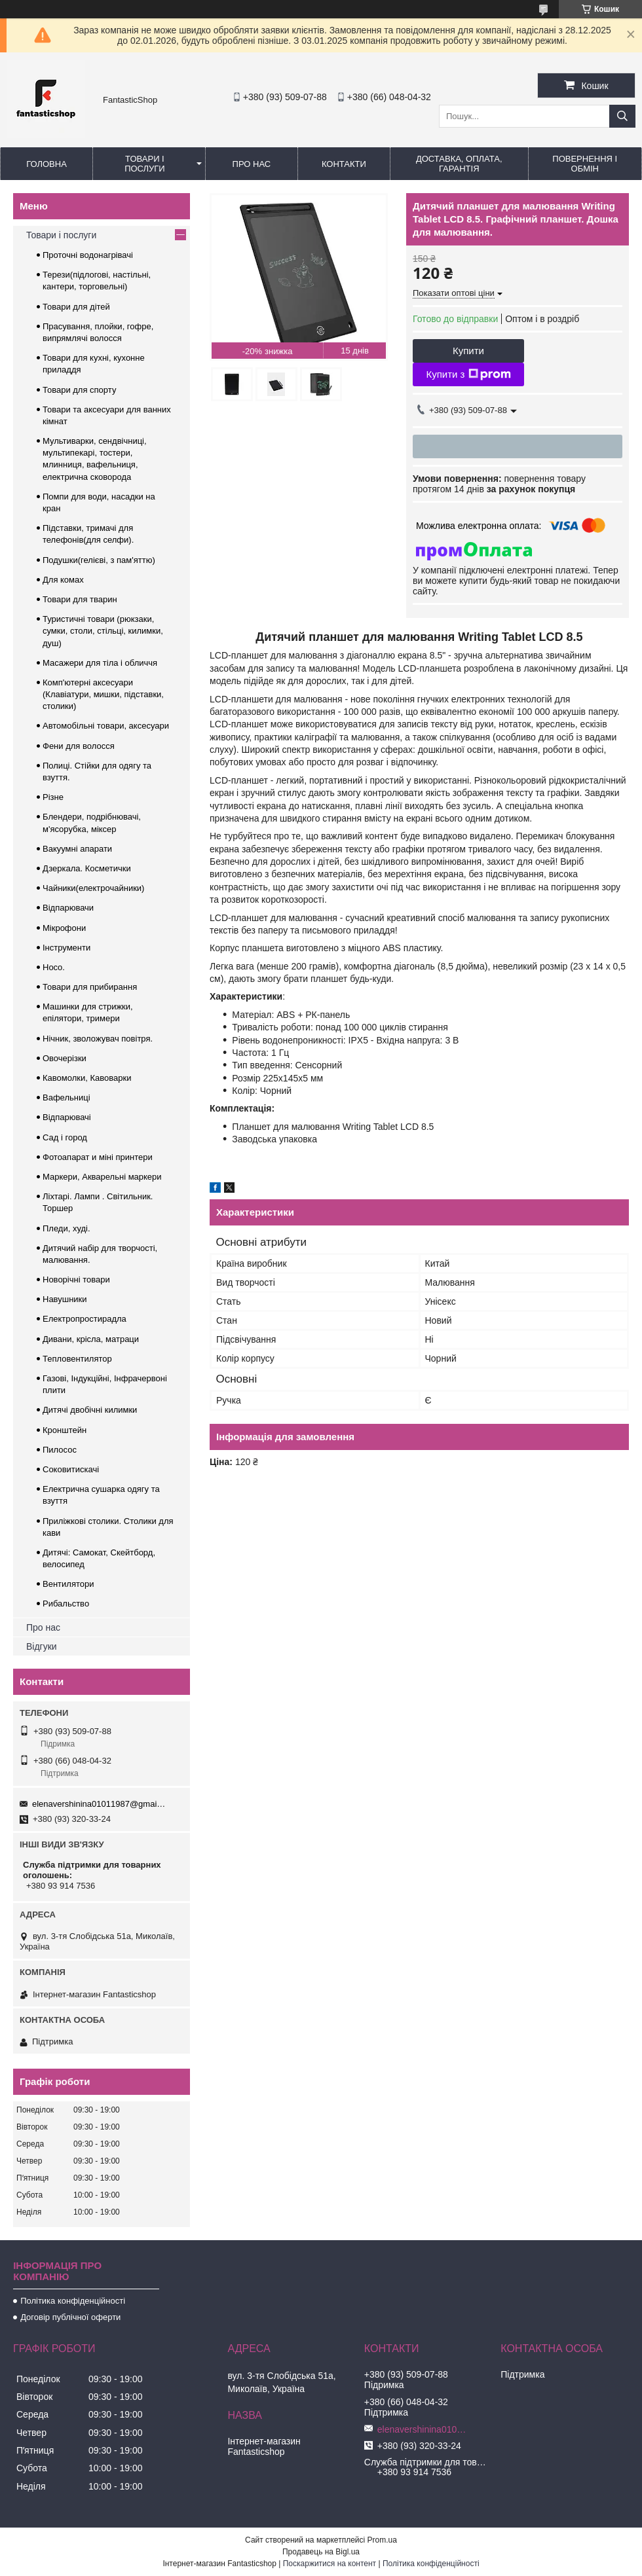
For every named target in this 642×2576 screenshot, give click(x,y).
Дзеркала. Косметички (87, 868)
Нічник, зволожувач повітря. (98, 1038)
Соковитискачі (71, 1469)
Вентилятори (68, 1584)
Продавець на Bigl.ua (321, 2551)
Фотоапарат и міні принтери (98, 1157)
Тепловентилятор (77, 1359)
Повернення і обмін (584, 163)
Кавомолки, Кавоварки (87, 1078)
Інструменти (66, 947)
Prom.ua (382, 2540)
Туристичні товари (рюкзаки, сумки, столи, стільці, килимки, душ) (103, 630)
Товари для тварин (80, 599)
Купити (468, 350)
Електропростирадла (84, 1319)
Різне (53, 797)
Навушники (65, 1299)
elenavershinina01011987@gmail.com (99, 1804)
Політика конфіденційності (72, 2301)
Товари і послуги (144, 163)
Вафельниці (66, 1097)
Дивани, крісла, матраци (91, 1339)
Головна (46, 164)
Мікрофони (64, 928)
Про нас (252, 164)
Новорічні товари (76, 1279)
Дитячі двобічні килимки (90, 1410)
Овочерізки (64, 1058)
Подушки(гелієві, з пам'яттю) (99, 560)
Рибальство (66, 1603)
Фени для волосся (79, 746)
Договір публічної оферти (70, 2317)
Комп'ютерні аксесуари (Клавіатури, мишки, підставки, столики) (103, 694)
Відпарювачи (68, 908)
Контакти (344, 164)
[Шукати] (622, 116)
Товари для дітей (76, 307)
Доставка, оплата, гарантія (459, 163)
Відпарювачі (67, 1117)
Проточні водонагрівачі (88, 255)
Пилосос (60, 1450)
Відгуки (41, 1646)
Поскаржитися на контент (329, 2563)
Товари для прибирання (90, 987)
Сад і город (65, 1137)
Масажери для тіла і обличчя (100, 663)
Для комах (63, 580)
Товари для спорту (79, 390)
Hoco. (54, 967)
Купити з (468, 374)
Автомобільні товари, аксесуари (106, 726)
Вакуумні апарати (77, 849)
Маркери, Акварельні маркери (102, 1177)
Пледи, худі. (66, 1228)
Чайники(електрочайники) (93, 888)
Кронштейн (64, 1430)
